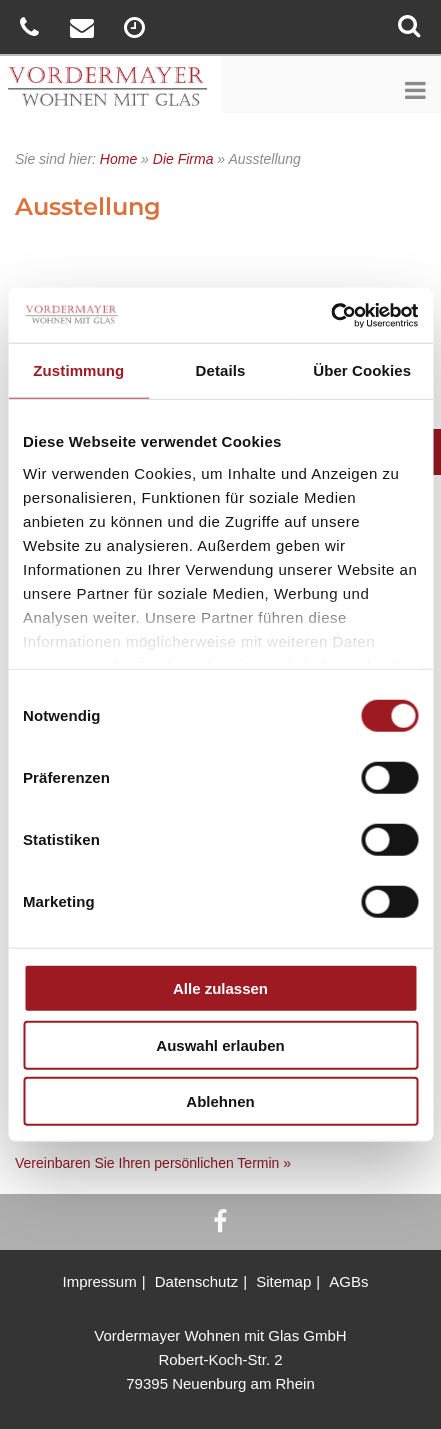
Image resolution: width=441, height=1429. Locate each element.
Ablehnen (220, 1101)
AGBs (348, 1281)
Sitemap (283, 1281)
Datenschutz (196, 1281)
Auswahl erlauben (220, 1044)
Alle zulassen (220, 988)
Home (118, 159)
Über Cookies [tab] (362, 370)
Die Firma (183, 159)
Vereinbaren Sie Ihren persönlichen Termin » (153, 1163)
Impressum (99, 1281)
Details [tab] (221, 370)
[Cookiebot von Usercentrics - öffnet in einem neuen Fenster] (330, 315)
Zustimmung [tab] (78, 370)
